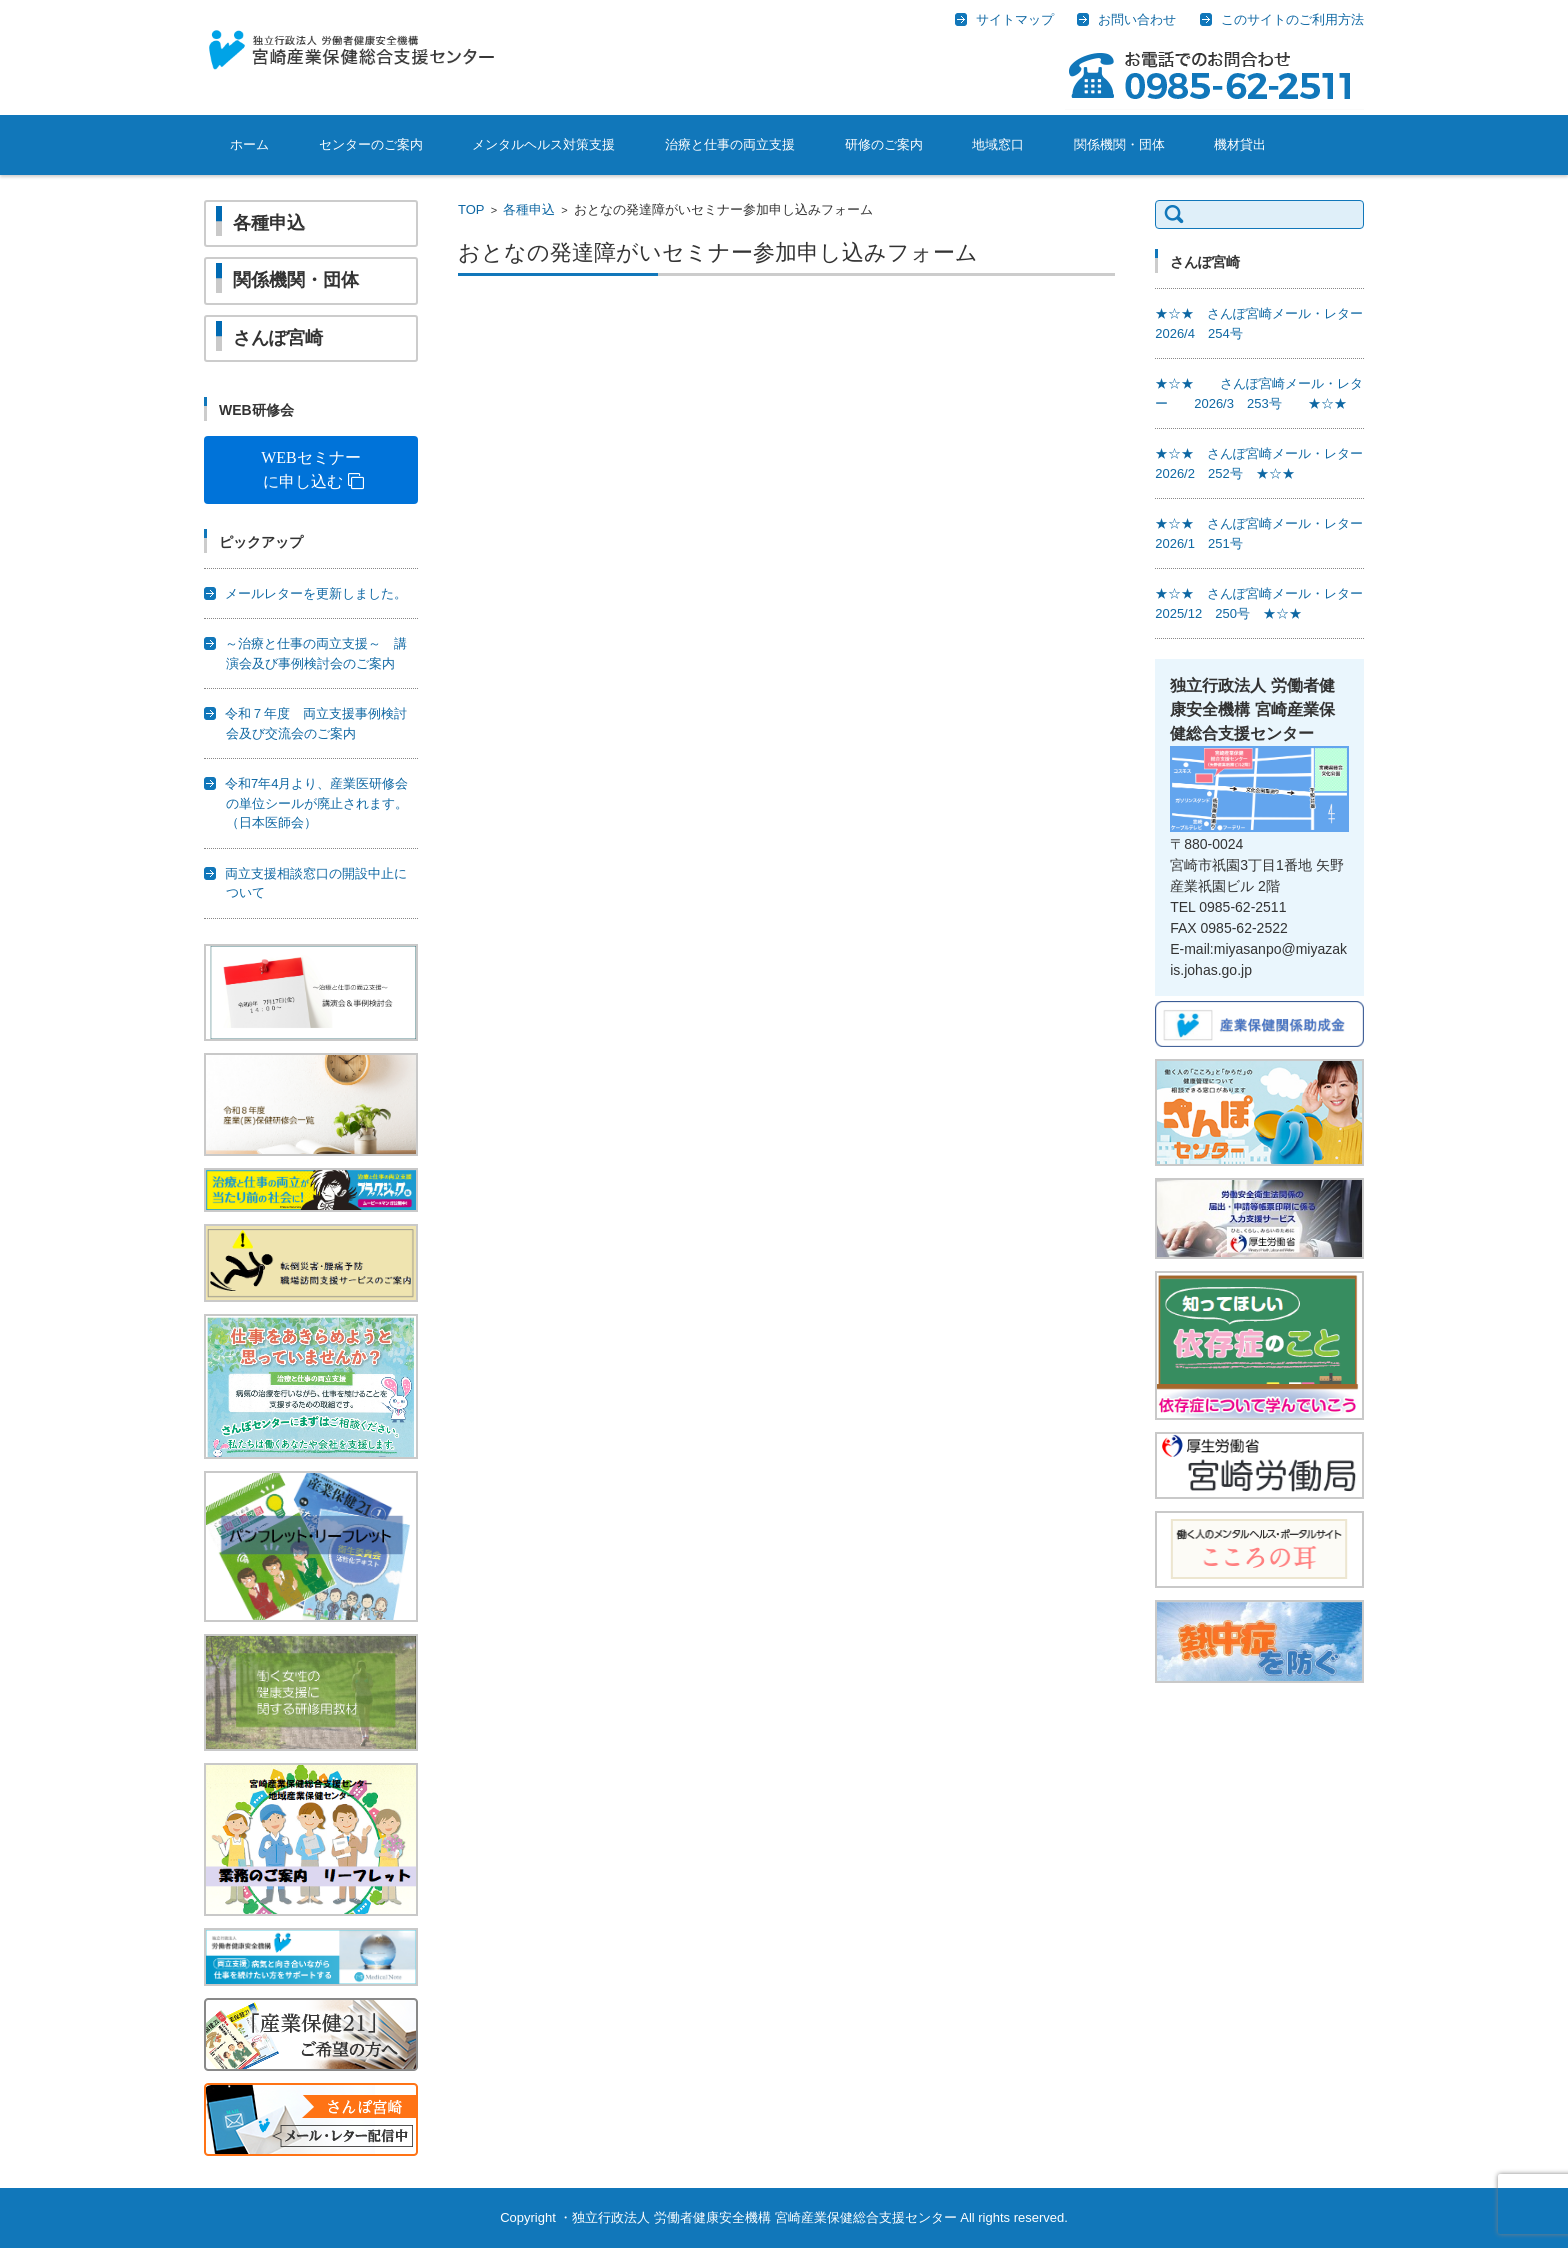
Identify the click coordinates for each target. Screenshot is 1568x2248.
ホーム (249, 144)
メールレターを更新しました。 (316, 593)
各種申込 (529, 209)
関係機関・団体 (1119, 144)
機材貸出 (1240, 144)
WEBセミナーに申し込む (311, 469)
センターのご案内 (371, 144)
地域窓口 (998, 144)
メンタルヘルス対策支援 (543, 144)
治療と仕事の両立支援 (730, 144)
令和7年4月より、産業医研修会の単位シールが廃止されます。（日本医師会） (316, 803)
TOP (471, 209)
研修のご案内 (884, 144)
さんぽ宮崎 (278, 338)
